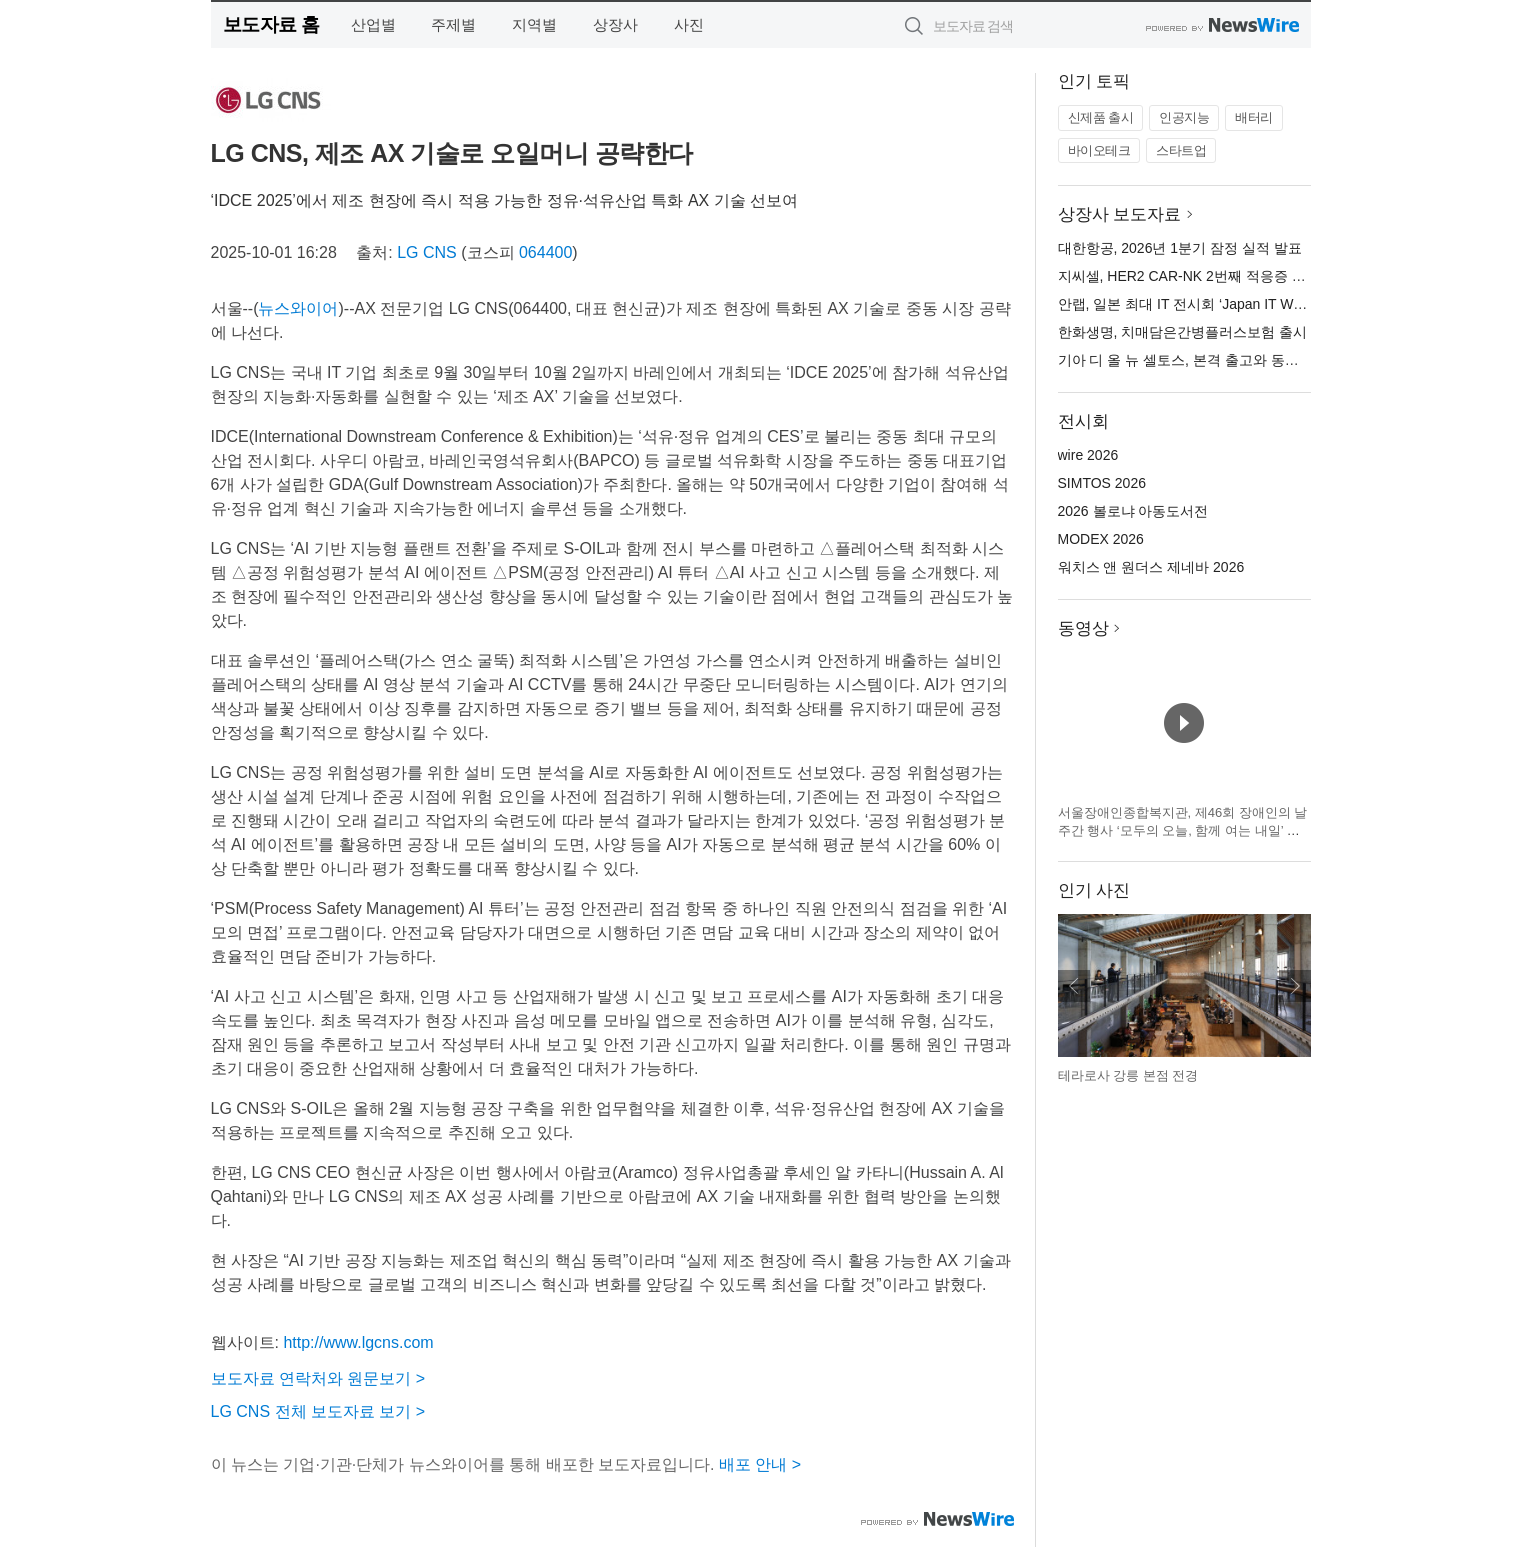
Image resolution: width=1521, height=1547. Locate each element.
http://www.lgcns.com (358, 1342)
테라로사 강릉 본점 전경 (1128, 1075)
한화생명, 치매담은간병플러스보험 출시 (1183, 332)
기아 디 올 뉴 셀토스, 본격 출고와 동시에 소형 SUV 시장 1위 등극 (1262, 360)
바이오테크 (1099, 150)
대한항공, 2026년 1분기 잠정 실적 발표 (1180, 248)
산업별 (373, 24)
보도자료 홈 (271, 24)
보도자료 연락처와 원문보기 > (318, 1378)
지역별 (534, 24)
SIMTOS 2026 (1102, 483)
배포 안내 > (760, 1464)
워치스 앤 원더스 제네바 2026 (1151, 567)
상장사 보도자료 (1120, 214)
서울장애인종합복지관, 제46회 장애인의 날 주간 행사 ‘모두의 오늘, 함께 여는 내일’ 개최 (1183, 830)
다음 (1295, 986)
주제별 (453, 24)
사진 (689, 24)
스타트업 (1181, 150)
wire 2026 (1088, 455)
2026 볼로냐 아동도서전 (1133, 511)
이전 (1074, 986)
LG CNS (427, 252)
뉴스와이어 (298, 308)
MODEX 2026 (1101, 539)
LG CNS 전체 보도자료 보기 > (318, 1411)
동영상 (1083, 628)
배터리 (1254, 117)
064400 (545, 252)
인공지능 (1184, 117)
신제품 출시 (1101, 117)
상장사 (615, 24)
